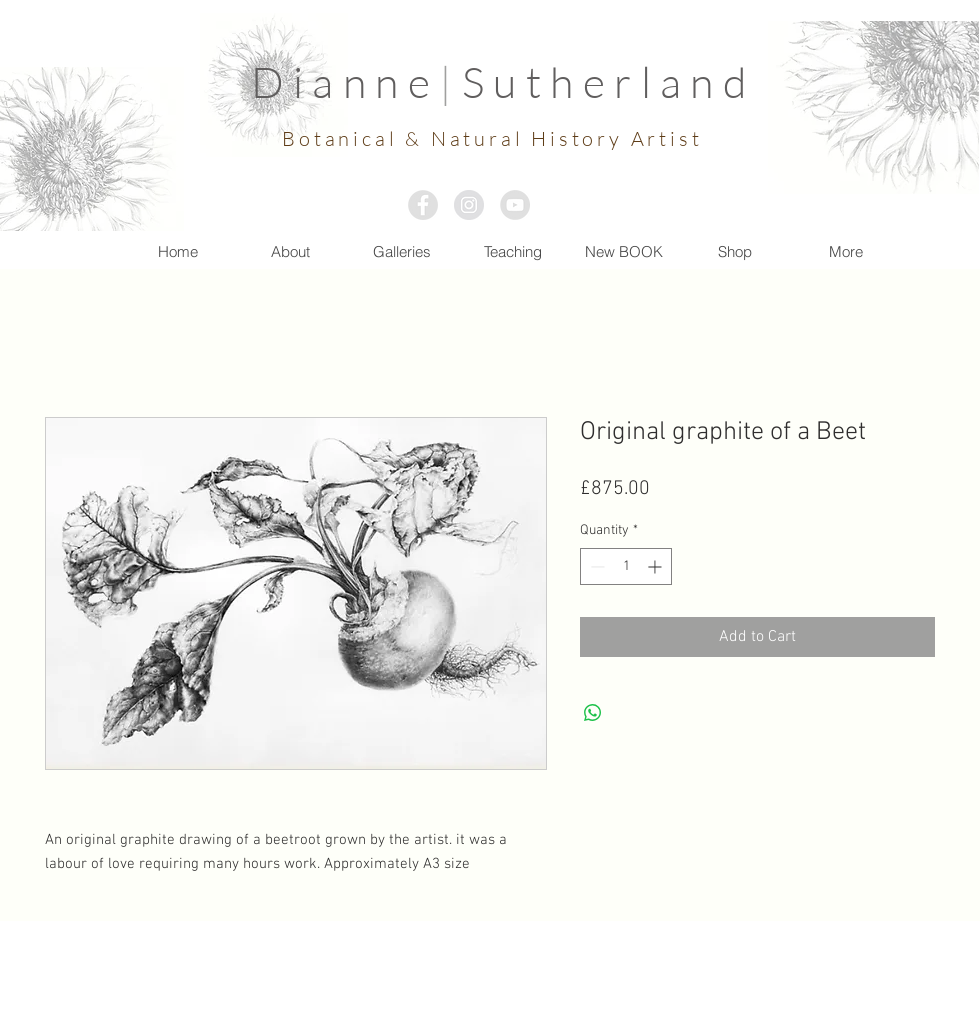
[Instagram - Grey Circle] (469, 205)
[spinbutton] (626, 566)
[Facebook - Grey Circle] (423, 205)
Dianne (345, 81)
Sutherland (609, 81)
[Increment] (656, 566)
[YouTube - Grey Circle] (515, 205)
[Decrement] (595, 566)
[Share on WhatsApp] (593, 713)
